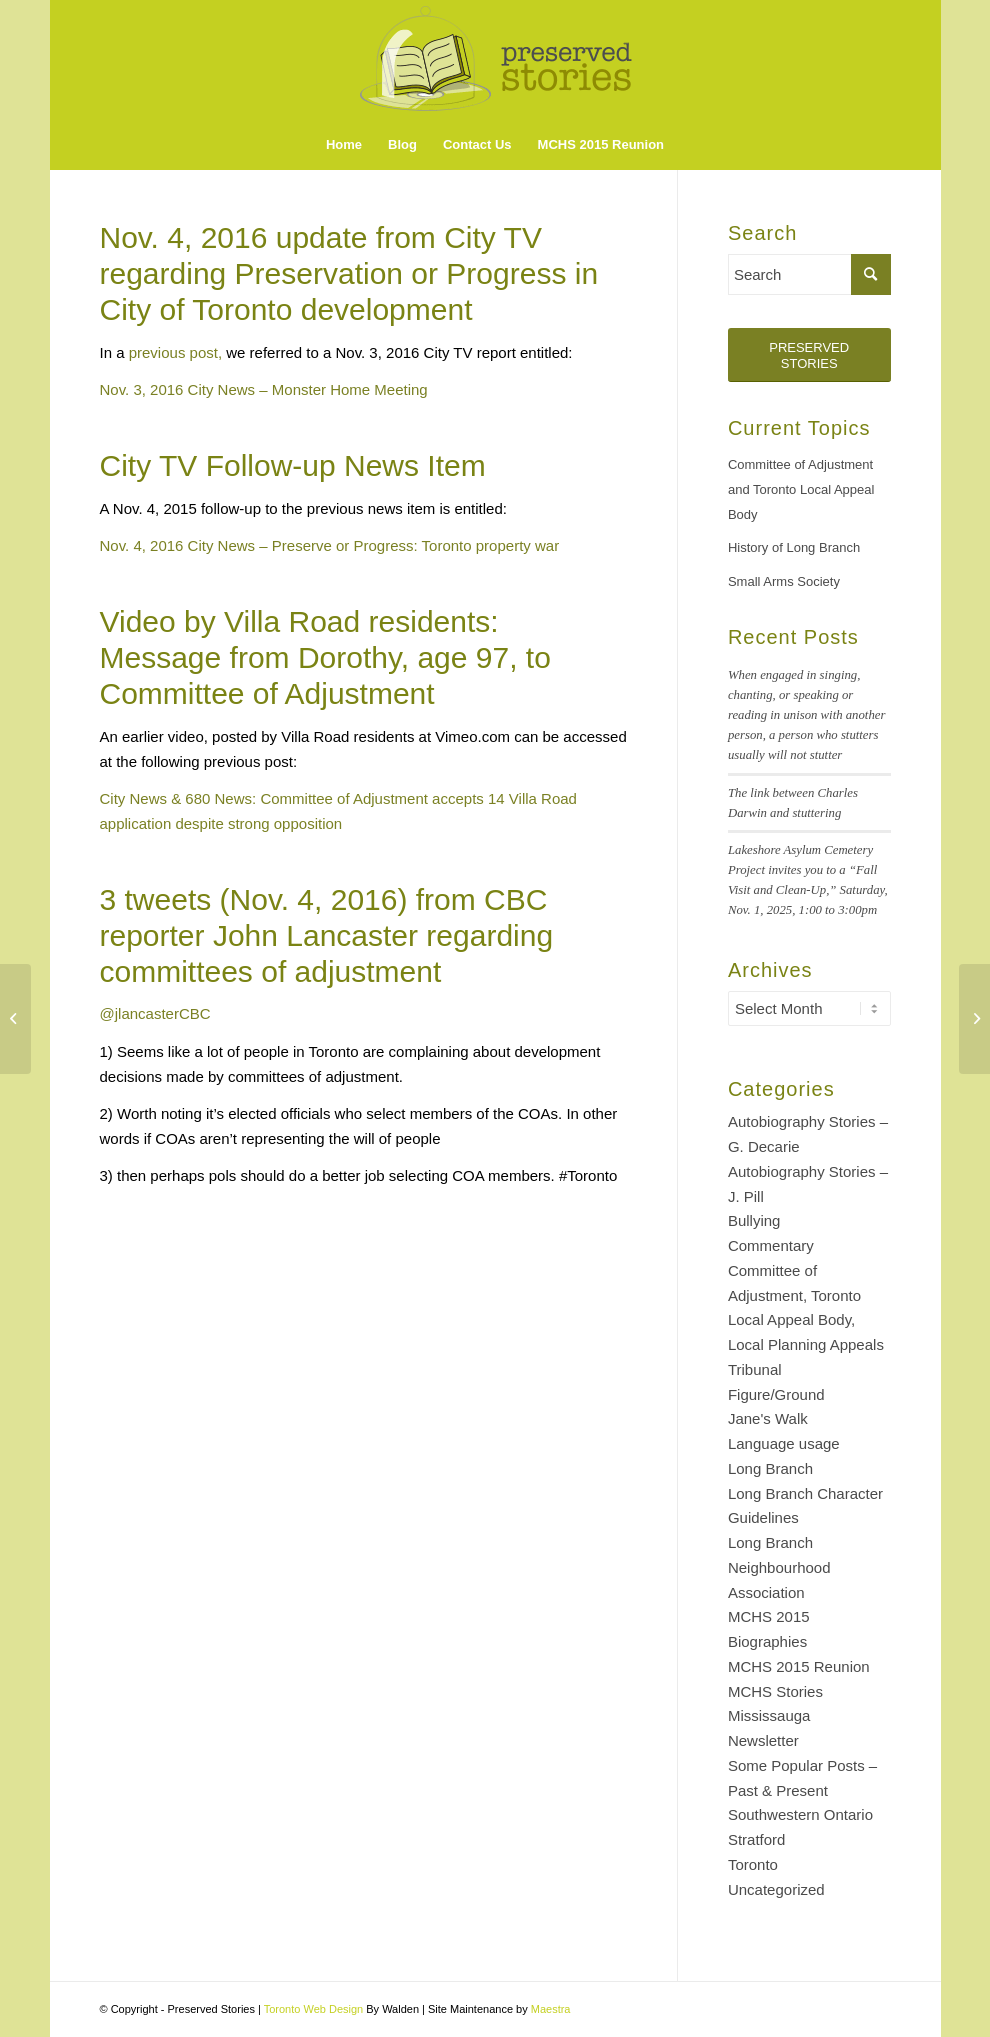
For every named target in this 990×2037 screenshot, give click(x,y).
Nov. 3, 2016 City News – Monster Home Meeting (264, 389)
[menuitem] (344, 145)
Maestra (551, 2009)
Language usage (784, 1443)
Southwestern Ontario (800, 1814)
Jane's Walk (768, 1418)
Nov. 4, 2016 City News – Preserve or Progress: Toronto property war (330, 545)
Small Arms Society (784, 581)
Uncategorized (776, 1889)
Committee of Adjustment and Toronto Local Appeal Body (801, 489)
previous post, (175, 352)
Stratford (757, 1839)
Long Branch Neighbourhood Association (779, 1567)
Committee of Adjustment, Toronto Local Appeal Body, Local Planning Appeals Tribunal (806, 1320)
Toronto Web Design (313, 2009)
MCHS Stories (775, 1691)
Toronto (753, 1864)
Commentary (771, 1245)
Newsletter (763, 1740)
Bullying (754, 1220)
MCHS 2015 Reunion (799, 1666)
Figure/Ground (776, 1394)
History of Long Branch (794, 547)
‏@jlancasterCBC (155, 1013)
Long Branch (770, 1468)
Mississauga (769, 1715)
